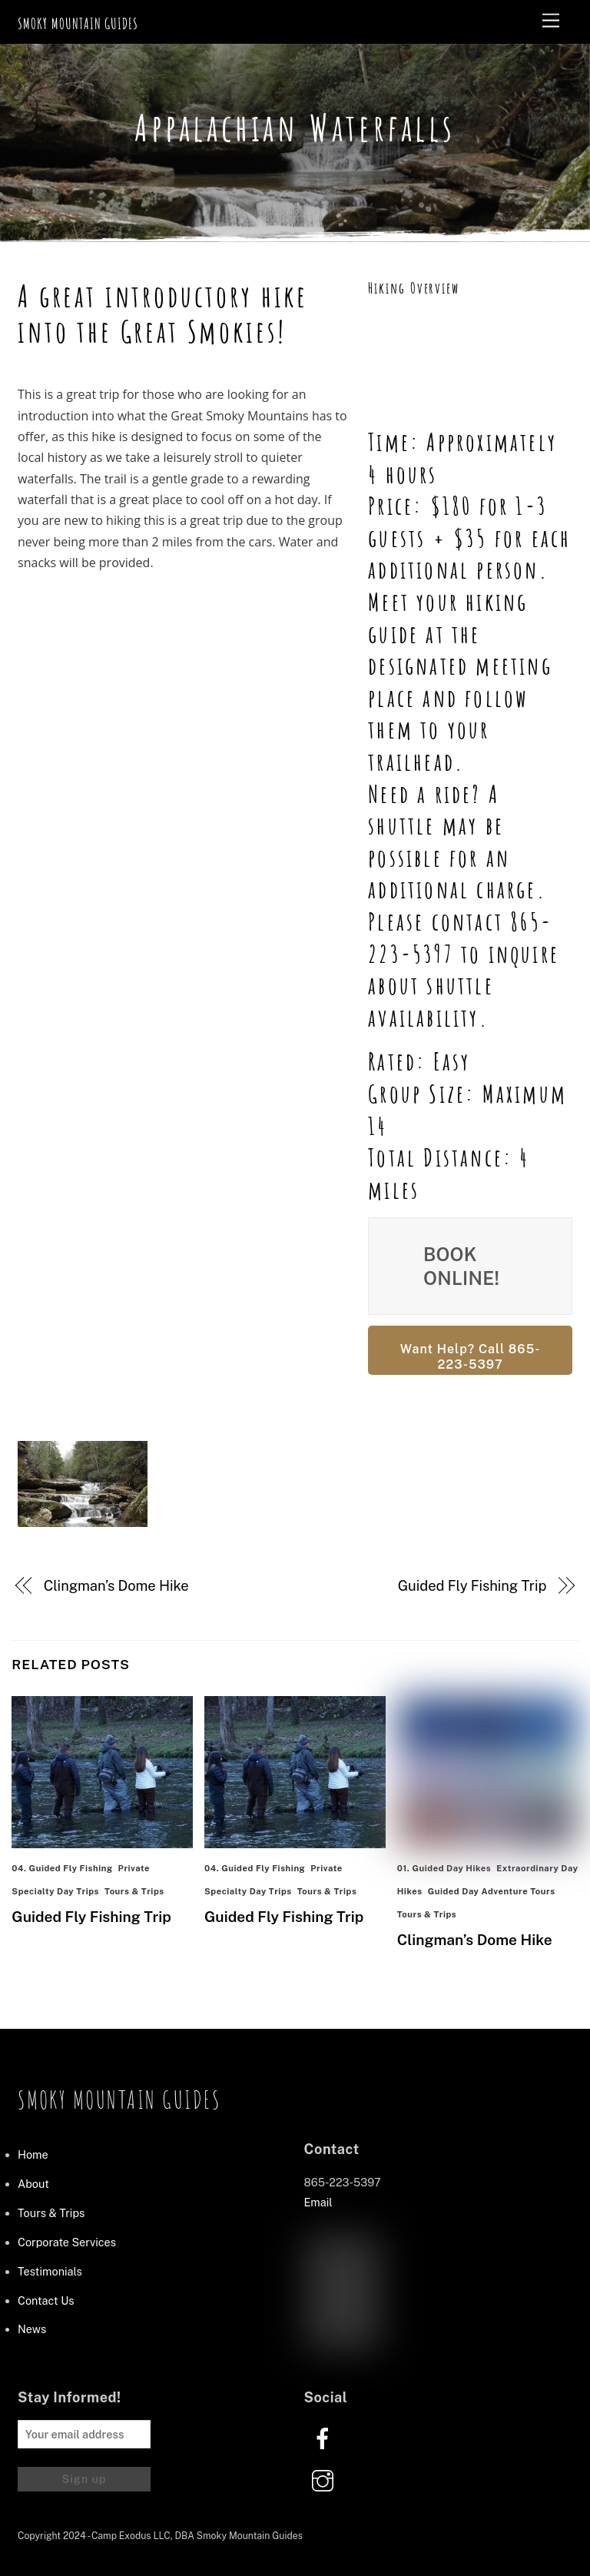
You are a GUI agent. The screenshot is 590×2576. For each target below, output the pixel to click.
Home (33, 2154)
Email (318, 2202)
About (33, 2183)
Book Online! (461, 1266)
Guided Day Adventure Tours (491, 1891)
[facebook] (325, 2437)
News (32, 2328)
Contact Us (46, 2300)
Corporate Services (67, 2242)
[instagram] (325, 2479)
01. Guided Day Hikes (444, 1868)
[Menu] (550, 21)
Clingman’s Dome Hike (116, 1586)
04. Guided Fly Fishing (62, 1868)
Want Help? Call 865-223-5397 (470, 1357)
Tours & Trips (134, 1891)
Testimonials (50, 2271)
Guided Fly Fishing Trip (472, 1586)
